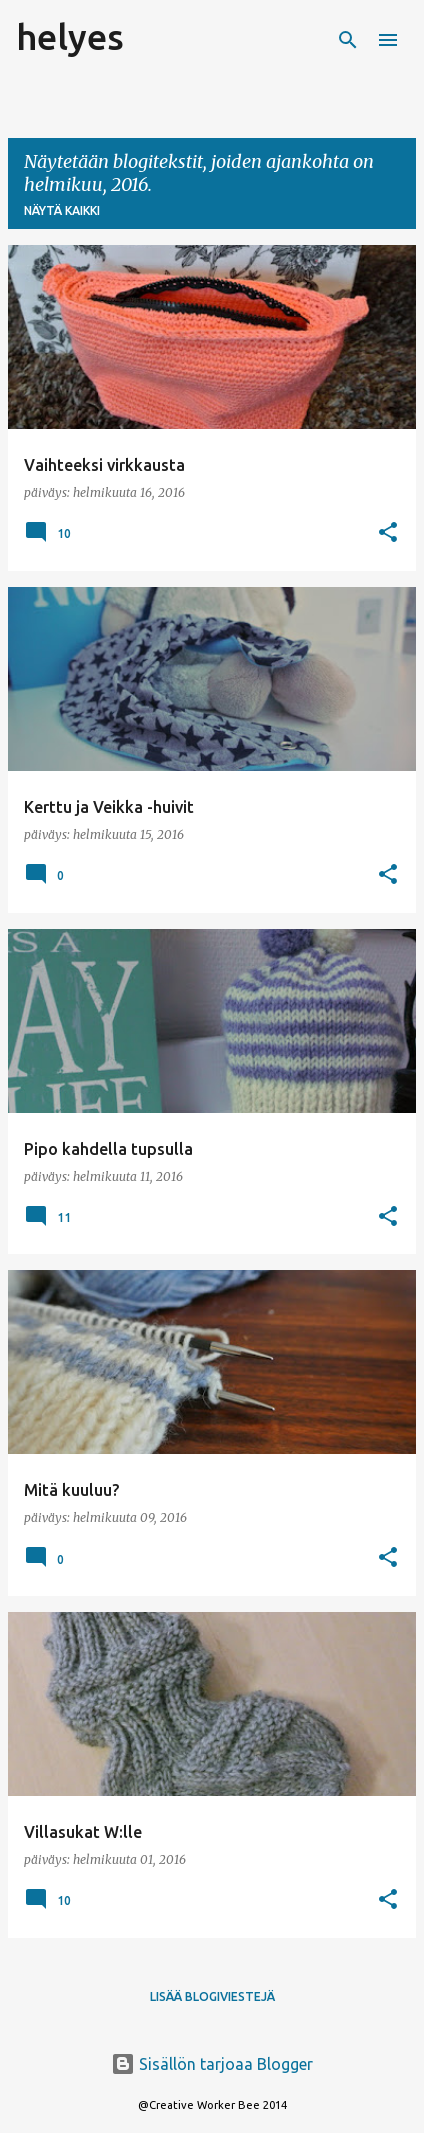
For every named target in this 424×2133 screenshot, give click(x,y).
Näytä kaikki (62, 210)
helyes (70, 36)
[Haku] (348, 40)
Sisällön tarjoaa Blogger (212, 2064)
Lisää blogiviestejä (212, 1996)
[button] (388, 533)
